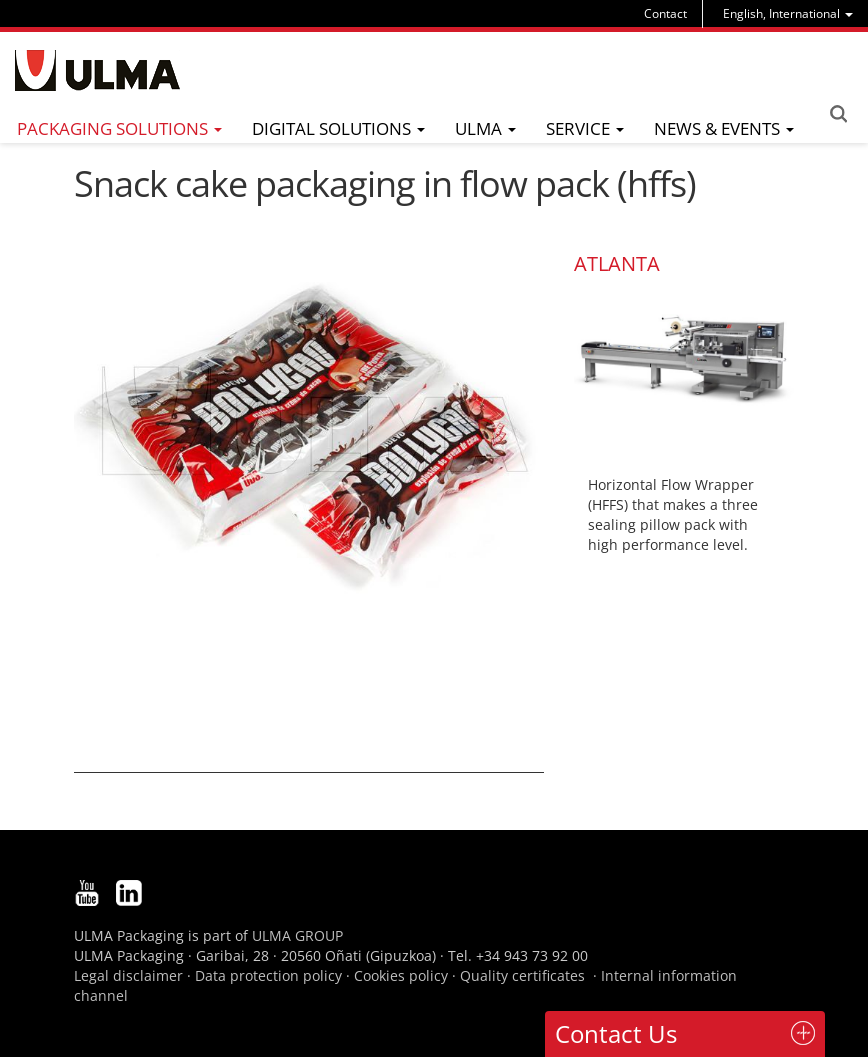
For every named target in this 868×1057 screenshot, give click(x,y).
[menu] (788, 13)
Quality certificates (522, 975)
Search (838, 114)
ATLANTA (617, 263)
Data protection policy (268, 975)
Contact (665, 13)
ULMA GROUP (297, 935)
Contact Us (616, 1033)
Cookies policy (401, 975)
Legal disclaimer (128, 975)
